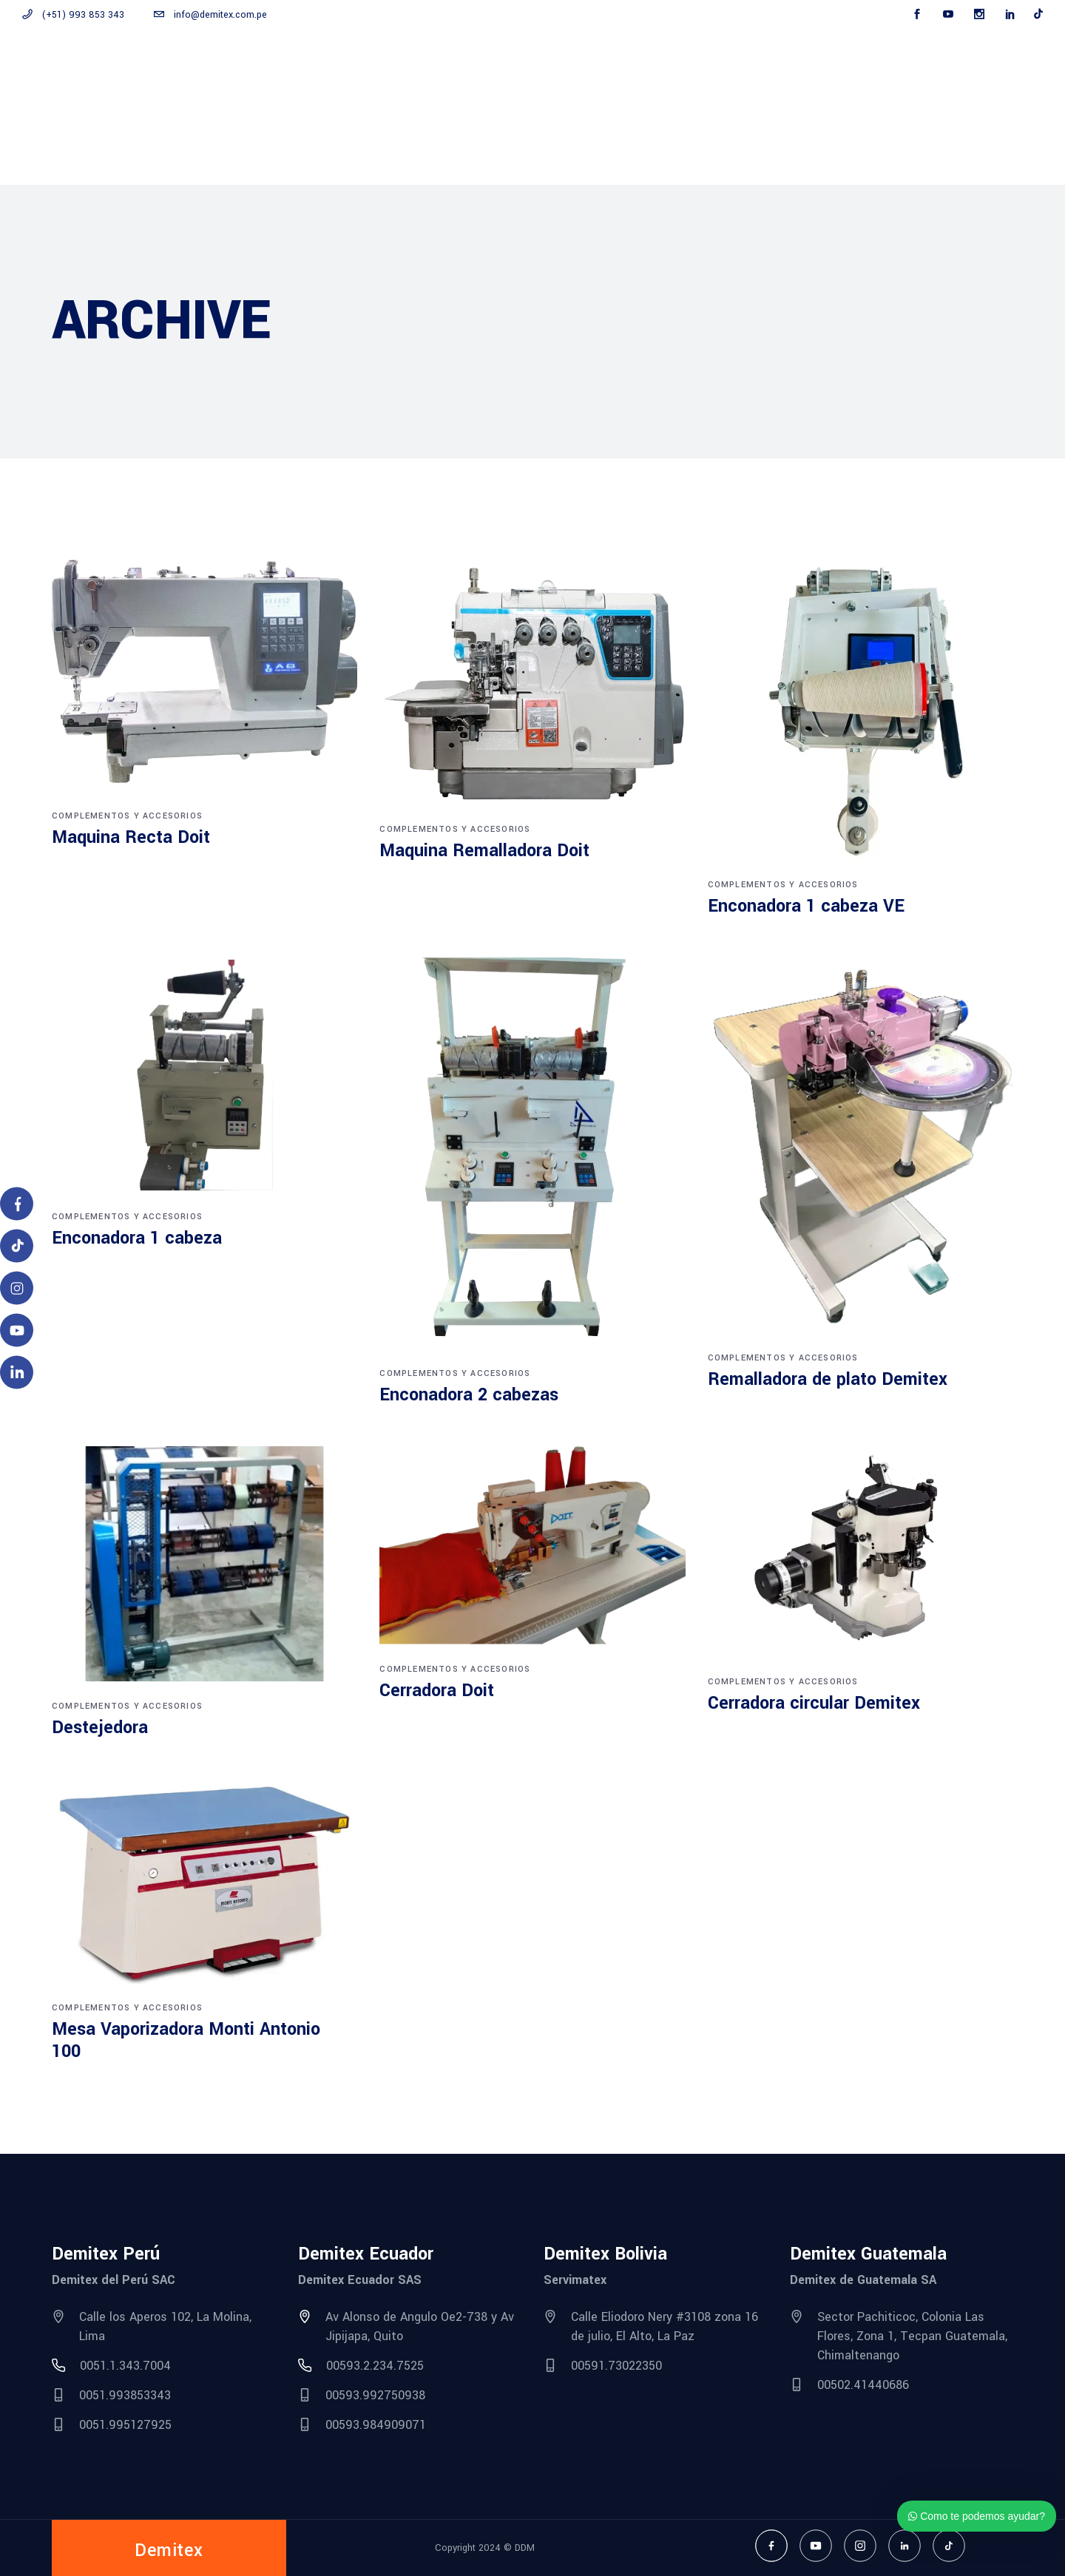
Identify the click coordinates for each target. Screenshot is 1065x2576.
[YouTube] (16, 1330)
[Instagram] (16, 1288)
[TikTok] (16, 1246)
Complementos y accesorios (127, 815)
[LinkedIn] (16, 1372)
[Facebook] (16, 1204)
